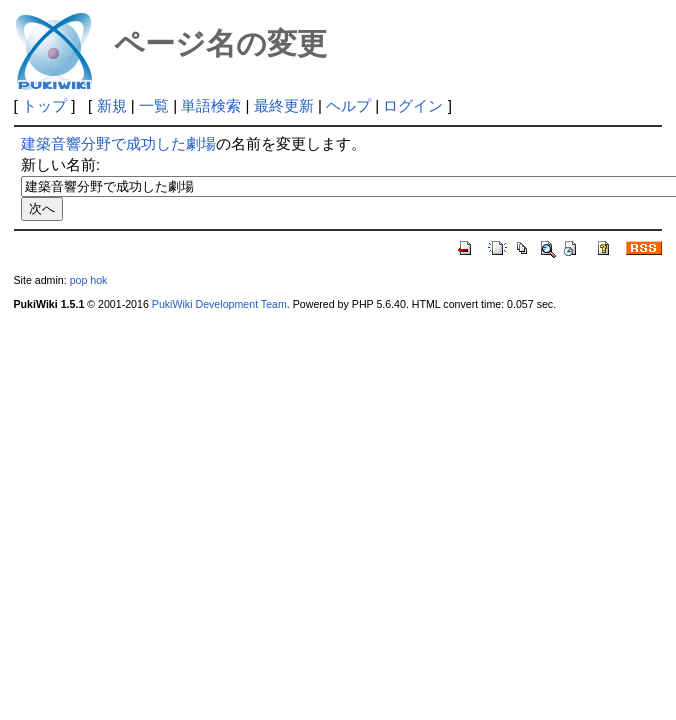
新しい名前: (60, 164)
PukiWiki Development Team (219, 304)
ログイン (413, 105)
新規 (112, 105)
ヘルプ (348, 105)
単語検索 (211, 105)
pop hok (89, 280)
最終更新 (284, 105)
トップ (44, 105)
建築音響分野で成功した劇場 (118, 143)
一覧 (154, 105)
